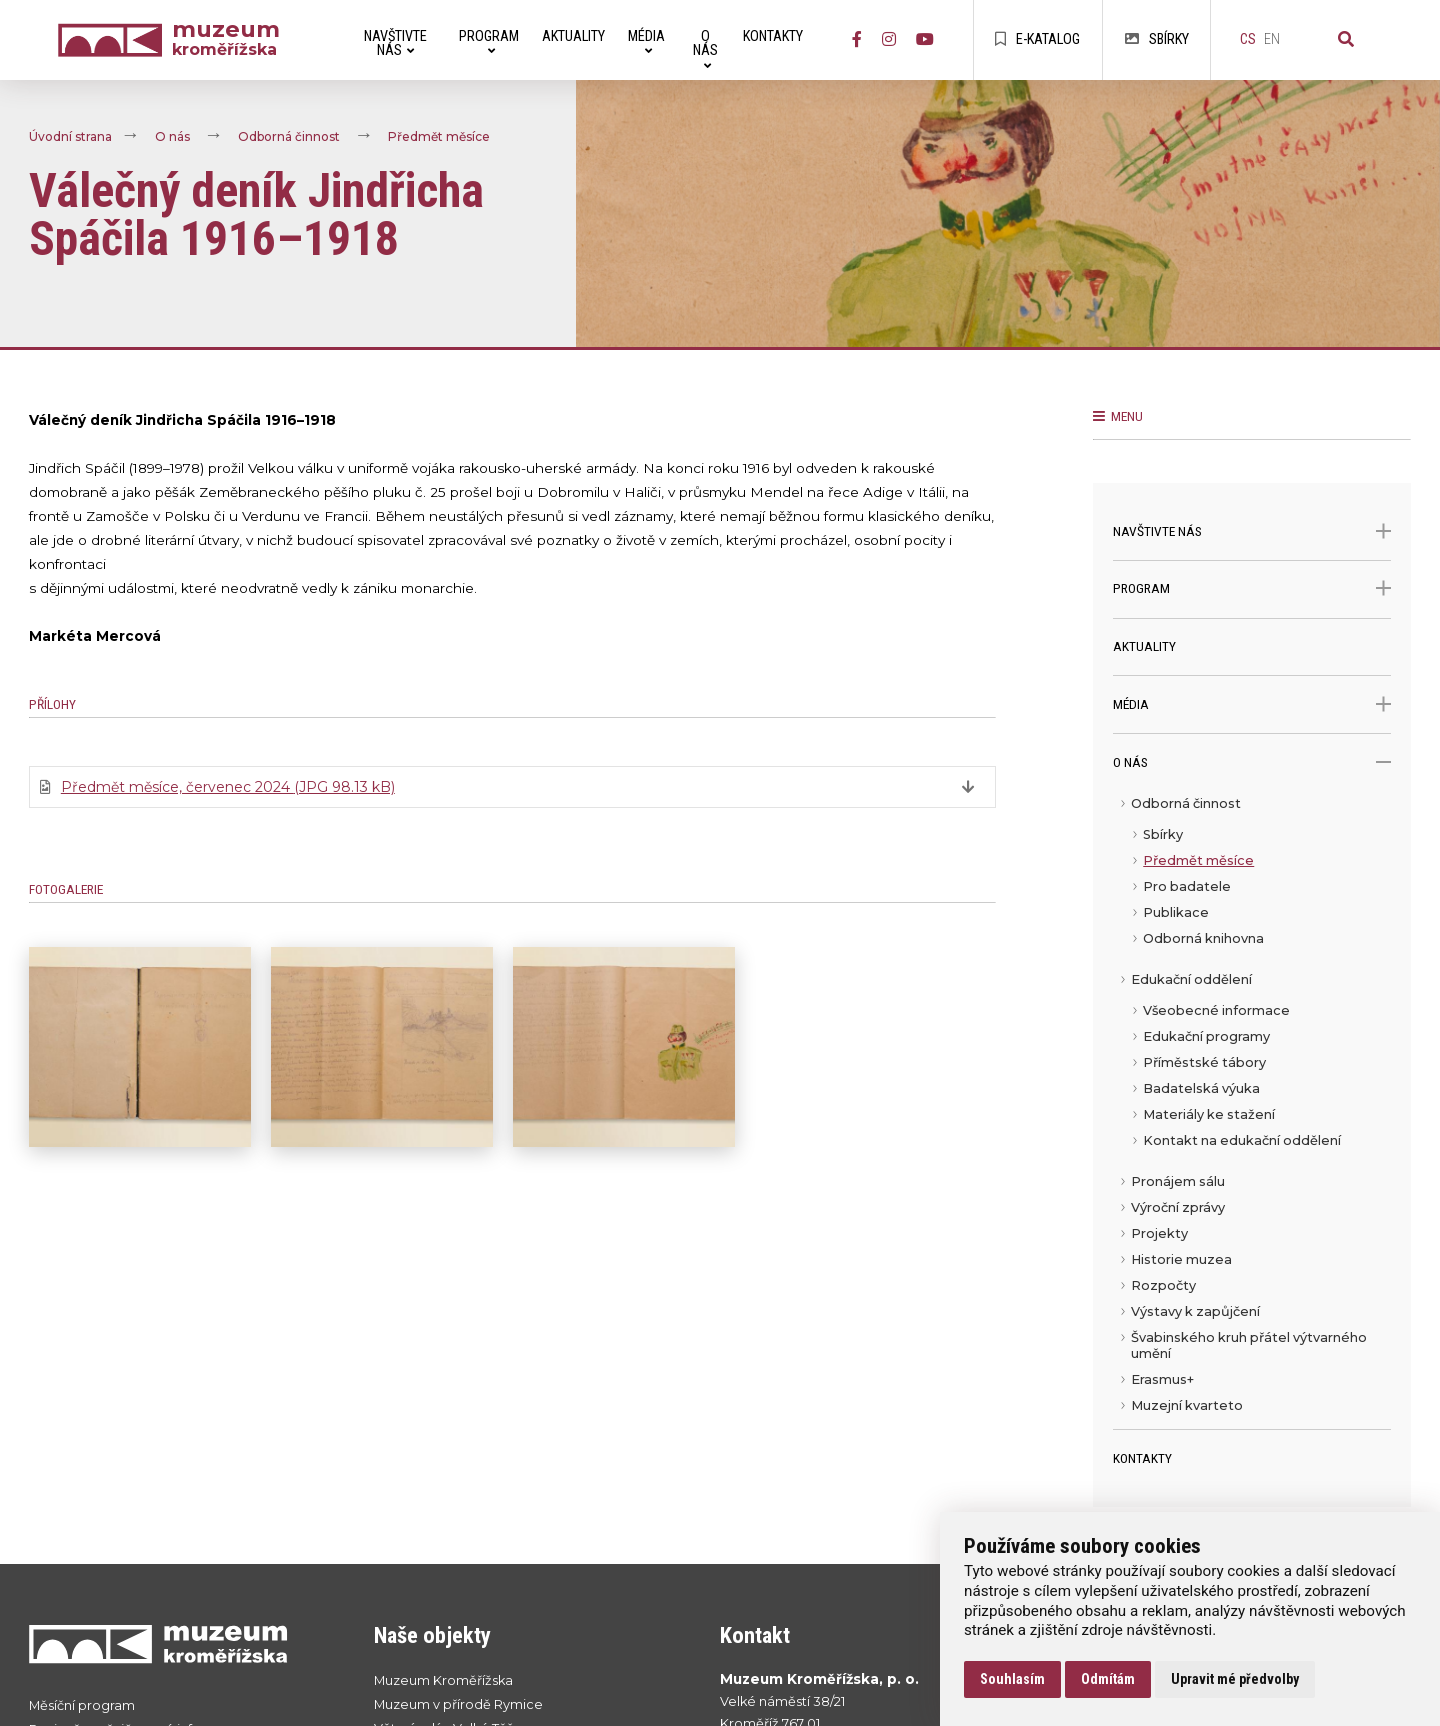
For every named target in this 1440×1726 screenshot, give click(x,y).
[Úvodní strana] (115, 40)
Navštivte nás (1252, 531)
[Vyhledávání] (1346, 40)
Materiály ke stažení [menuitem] (1209, 1114)
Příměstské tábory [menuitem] (1204, 1062)
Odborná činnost (289, 137)
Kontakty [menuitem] (773, 36)
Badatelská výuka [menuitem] (1201, 1088)
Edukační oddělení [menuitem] (1191, 979)
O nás (172, 137)
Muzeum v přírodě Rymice (458, 1704)
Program (1252, 588)
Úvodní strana (70, 137)
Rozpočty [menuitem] (1163, 1285)
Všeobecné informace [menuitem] (1216, 1010)
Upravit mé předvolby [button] (1235, 1679)
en (1272, 39)
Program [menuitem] (489, 42)
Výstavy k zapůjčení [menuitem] (1195, 1311)
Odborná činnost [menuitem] (1186, 803)
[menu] (1252, 1110)
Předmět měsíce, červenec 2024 (228, 787)
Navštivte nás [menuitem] (395, 43)
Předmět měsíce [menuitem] (1198, 860)
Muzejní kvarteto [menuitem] (1187, 1405)
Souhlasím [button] (1012, 1679)
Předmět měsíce (439, 137)
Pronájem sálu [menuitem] (1178, 1181)
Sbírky (1157, 39)
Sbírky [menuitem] (1163, 834)
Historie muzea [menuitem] (1181, 1259)
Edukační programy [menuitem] (1206, 1036)
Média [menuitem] (646, 42)
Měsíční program (82, 1705)
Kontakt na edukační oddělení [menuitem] (1242, 1140)
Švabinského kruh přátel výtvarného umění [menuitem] (1249, 1345)
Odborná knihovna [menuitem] (1203, 938)
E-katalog (1037, 39)
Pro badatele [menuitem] (1187, 886)
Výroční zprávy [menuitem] (1178, 1207)
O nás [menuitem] (705, 49)
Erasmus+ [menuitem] (1162, 1379)
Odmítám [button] (1108, 1679)
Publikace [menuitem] (1176, 912)
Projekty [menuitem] (1159, 1233)
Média (1252, 704)
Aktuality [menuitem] (573, 36)
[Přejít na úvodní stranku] (182, 1643)
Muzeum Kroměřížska (443, 1680)
